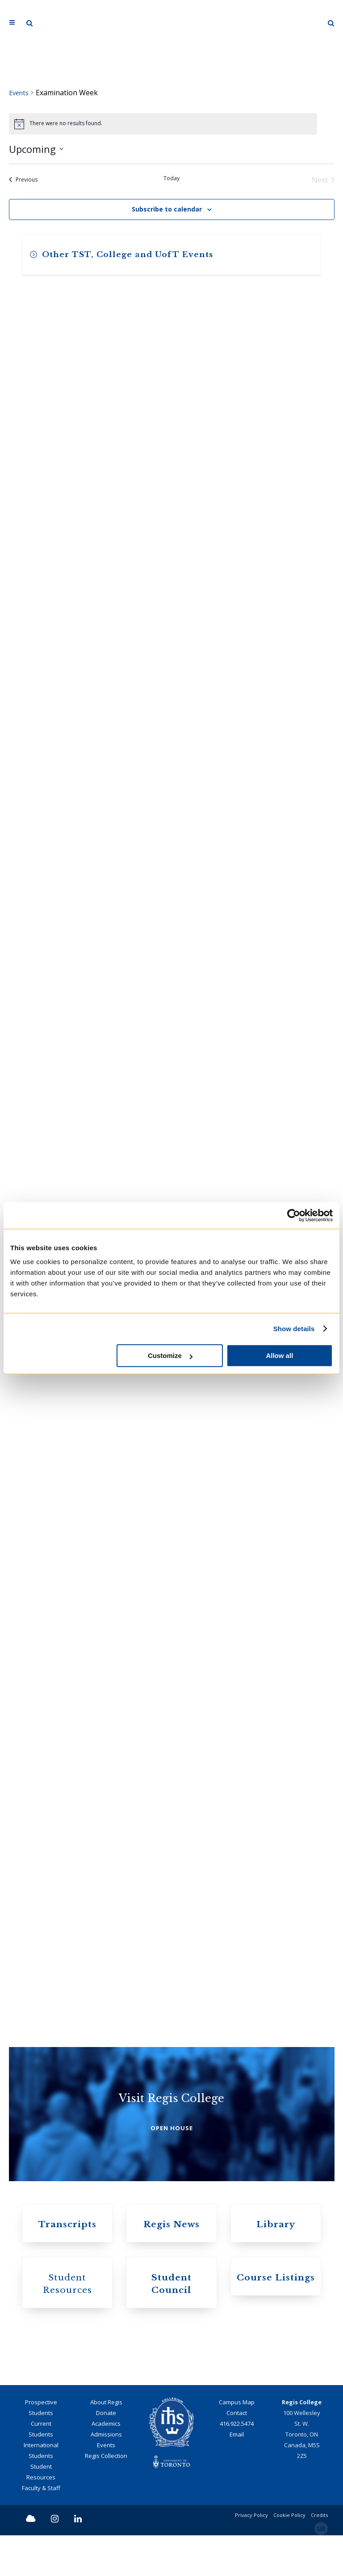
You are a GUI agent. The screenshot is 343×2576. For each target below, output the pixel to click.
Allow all (279, 1355)
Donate (106, 2453)
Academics (106, 2464)
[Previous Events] (23, 181)
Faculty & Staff (41, 2529)
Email (237, 2475)
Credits (319, 2555)
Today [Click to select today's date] (171, 179)
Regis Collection (106, 2496)
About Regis (106, 2443)
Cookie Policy (289, 2555)
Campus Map (237, 2443)
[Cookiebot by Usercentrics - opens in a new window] (294, 1215)
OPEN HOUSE (172, 2155)
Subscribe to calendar (167, 210)
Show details (294, 1328)
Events (20, 93)
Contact (236, 2453)
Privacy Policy (251, 2555)
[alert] (163, 124)
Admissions (106, 2475)
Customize (170, 1355)
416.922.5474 (237, 2464)
